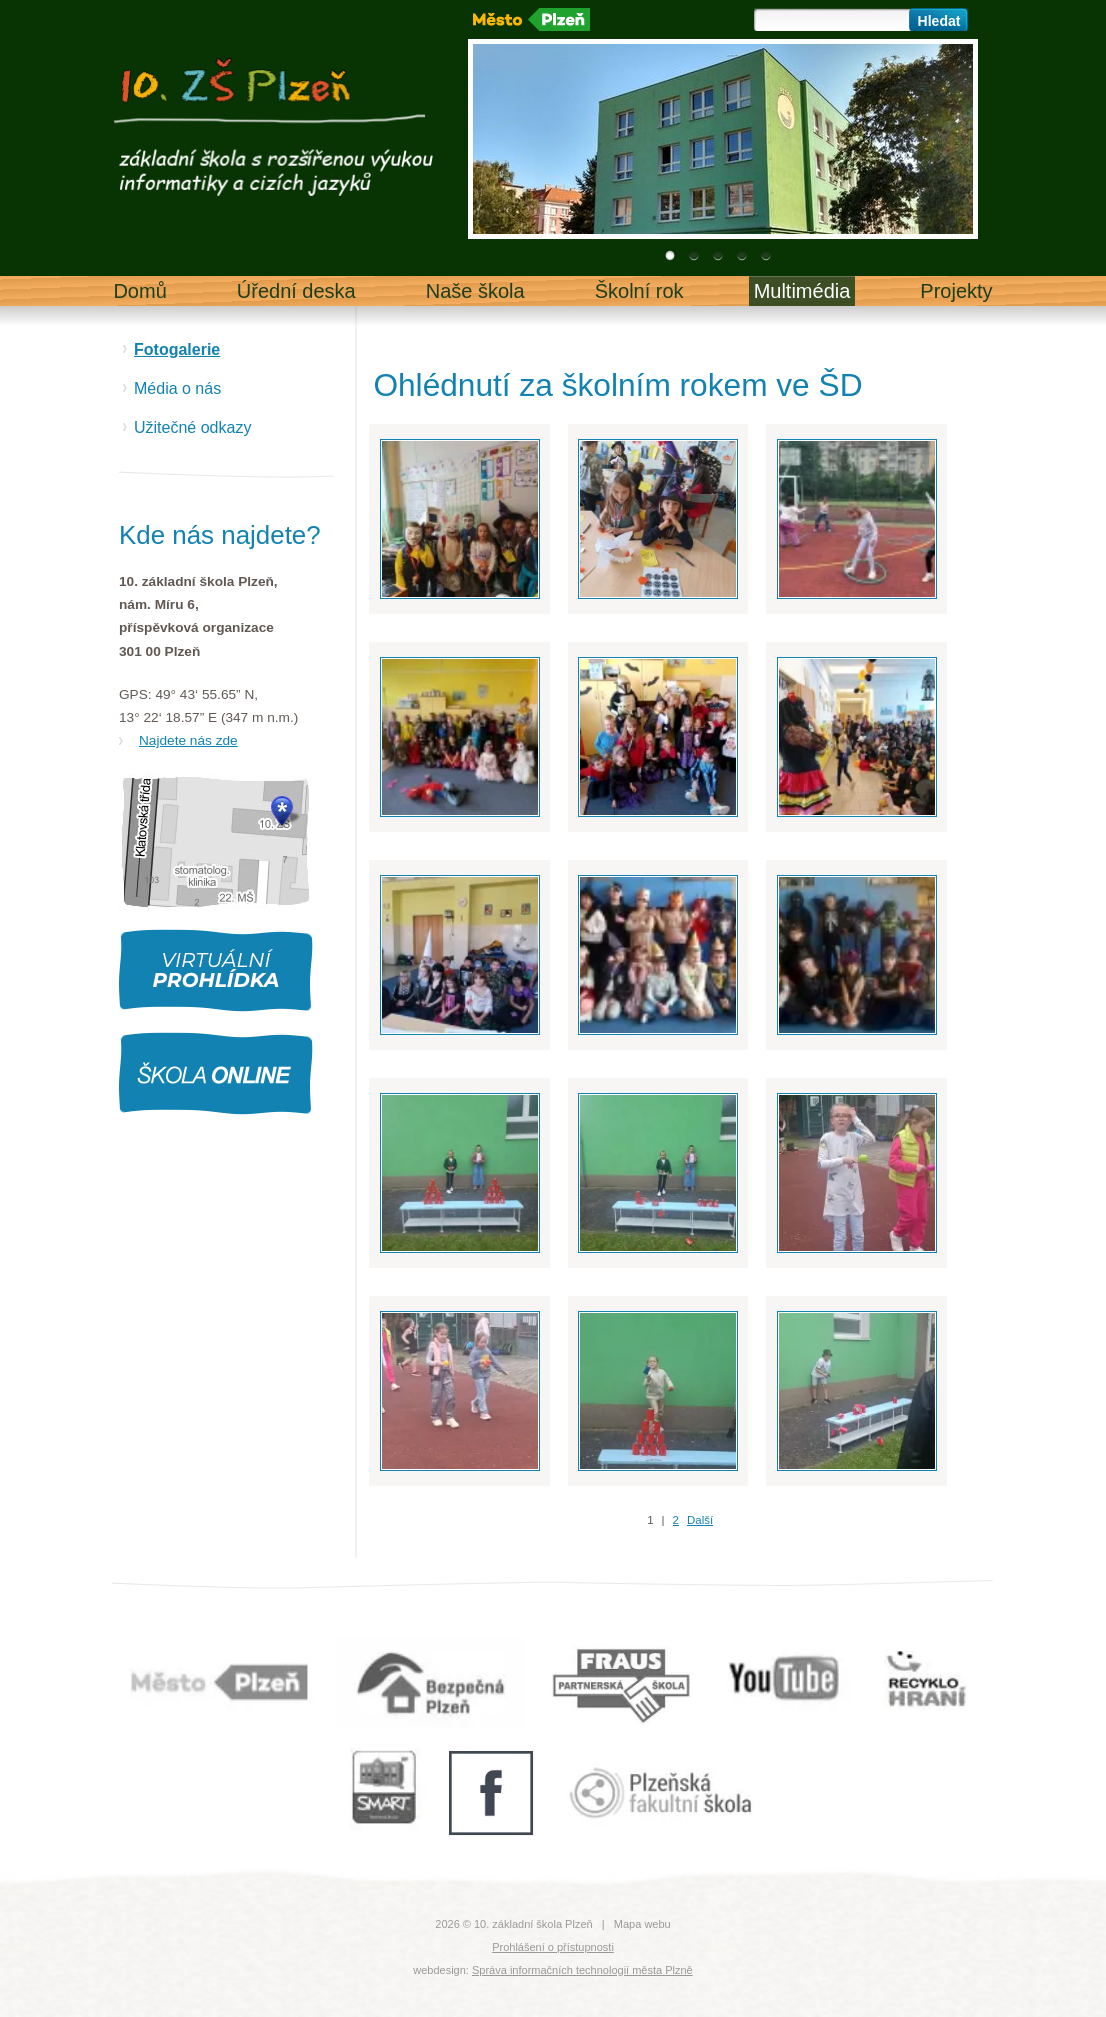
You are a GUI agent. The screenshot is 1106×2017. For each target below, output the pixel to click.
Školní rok (639, 291)
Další (700, 1520)
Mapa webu (642, 1924)
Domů (139, 291)
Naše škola (475, 291)
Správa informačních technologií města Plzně (582, 1970)
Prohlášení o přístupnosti (553, 1947)
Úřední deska (296, 291)
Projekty (956, 291)
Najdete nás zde (188, 740)
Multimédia (802, 291)
